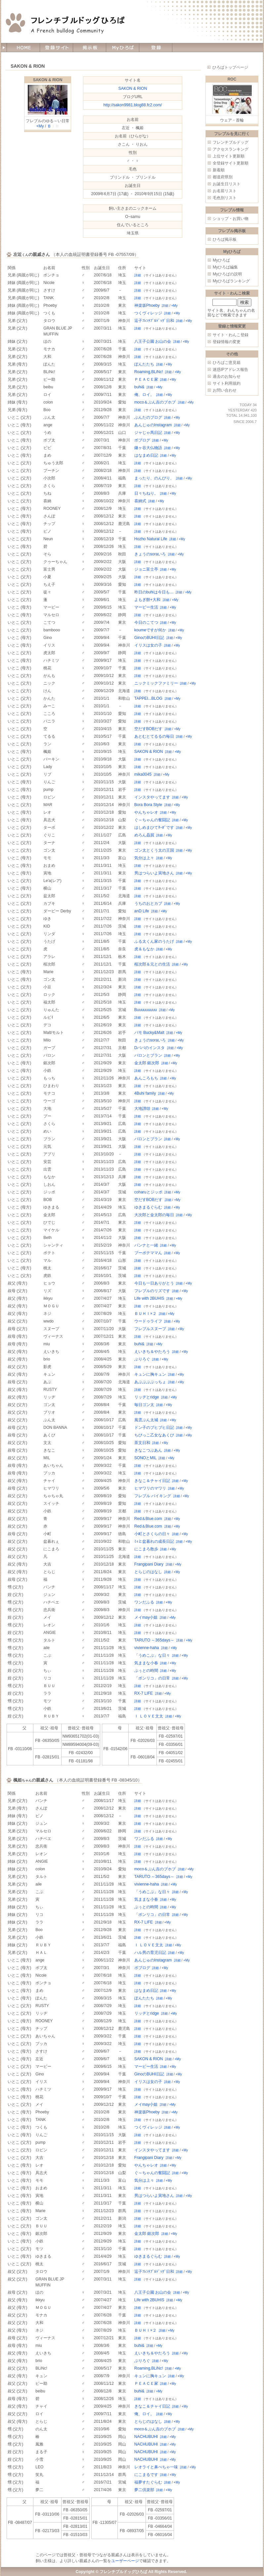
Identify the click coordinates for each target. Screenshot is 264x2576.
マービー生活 (146, 607)
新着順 (219, 170)
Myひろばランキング (231, 281)
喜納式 (140, 501)
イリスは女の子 (148, 645)
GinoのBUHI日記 (149, 637)
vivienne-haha (146, 1647)
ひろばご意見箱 (227, 362)
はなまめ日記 (146, 455)
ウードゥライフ (148, 1321)
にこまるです (146, 2474)
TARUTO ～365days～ (154, 1640)
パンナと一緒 (146, 1245)
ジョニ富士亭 (146, 569)
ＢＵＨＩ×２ (145, 1313)
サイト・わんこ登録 (230, 335)
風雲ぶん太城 (146, 1420)
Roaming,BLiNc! (148, 372)
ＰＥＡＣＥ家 (146, 379)
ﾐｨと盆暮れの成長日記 (154, 1541)
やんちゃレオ (146, 812)
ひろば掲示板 (225, 239)
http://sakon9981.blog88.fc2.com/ (133, 105)
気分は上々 (144, 858)
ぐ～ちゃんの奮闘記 (152, 820)
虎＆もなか (144, 949)
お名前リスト (225, 191)
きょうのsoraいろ (150, 554)
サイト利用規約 (227, 383)
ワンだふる (144, 1602)
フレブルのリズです (152, 1290)
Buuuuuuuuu (145, 1009)
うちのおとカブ (148, 903)
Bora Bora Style (148, 804)
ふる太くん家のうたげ (154, 941)
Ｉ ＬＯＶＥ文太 (148, 1716)
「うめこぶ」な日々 (152, 1655)
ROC (232, 79)
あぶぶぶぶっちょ (150, 1382)
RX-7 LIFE (143, 1693)
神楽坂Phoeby (147, 305)
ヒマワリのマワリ (150, 1488)
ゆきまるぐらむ (148, 1207)
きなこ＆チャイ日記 (152, 1480)
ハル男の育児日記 (150, 1952)
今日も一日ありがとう (154, 1283)
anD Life (141, 911)
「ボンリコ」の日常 (152, 1678)
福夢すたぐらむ (148, 2482)
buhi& (139, 387)
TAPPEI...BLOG (148, 698)
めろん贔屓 (144, 835)
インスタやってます (152, 797)
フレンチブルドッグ (230, 142)
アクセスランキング (230, 149)
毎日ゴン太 (144, 1404)
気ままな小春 (146, 1663)
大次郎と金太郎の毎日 (154, 1215)
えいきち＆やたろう (152, 1351)
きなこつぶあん (148, 1450)
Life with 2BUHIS (149, 1298)
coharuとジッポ (148, 1192)
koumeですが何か (150, 630)
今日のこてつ (146, 622)
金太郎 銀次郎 (146, 1063)
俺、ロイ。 (144, 394)
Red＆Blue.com (148, 1518)
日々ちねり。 (146, 493)
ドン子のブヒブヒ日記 (154, 1427)
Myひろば (221, 260)
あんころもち (146, 1078)
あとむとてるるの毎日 (154, 736)
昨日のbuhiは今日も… (154, 592)
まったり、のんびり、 (154, 478)
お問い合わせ (225, 390)
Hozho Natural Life (150, 539)
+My (40, 126)
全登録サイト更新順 (230, 163)
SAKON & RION (48, 80)
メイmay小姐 (146, 1617)
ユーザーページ (125, 2560)
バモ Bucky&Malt (149, 1032)
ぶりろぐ (142, 1359)
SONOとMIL (145, 1458)
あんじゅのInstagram (153, 425)
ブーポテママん (148, 1253)
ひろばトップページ (230, 67)
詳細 (137, 275)
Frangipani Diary (148, 1564)
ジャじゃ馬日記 (148, 432)
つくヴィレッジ (148, 313)
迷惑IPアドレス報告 (230, 369)
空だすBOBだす (148, 728)
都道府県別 (223, 177)
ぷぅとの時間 (146, 1670)
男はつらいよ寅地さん (154, 873)
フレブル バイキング (152, 1496)
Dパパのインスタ (149, 1047)
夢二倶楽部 (144, 2490)
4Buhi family (145, 1093)
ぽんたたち (144, 364)
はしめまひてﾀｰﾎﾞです (154, 827)
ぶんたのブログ (148, 417)
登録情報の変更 (227, 341)
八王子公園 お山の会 (152, 341)
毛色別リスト (225, 197)
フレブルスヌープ (150, 1328)
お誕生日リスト (227, 184)
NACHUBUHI (146, 2436)
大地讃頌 (142, 1108)
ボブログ (142, 440)
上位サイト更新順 (228, 156)
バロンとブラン (148, 1055)
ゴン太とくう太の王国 (154, 850)
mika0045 (143, 774)
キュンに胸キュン (150, 1374)
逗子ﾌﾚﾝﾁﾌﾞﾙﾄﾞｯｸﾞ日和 (154, 320)
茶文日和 (142, 1442)
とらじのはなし (148, 1572)
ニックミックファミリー (156, 683)
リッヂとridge (146, 1397)
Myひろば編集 (225, 267)
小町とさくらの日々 (152, 1534)
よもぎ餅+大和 (147, 599)
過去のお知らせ (227, 376)
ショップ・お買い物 (230, 218)
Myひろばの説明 (227, 274)
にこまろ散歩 (146, 1549)
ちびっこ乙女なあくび (154, 1435)
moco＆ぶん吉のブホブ (155, 402)
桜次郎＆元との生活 (152, 964)
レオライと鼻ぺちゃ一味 (156, 2467)
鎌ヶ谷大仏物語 (148, 447)
